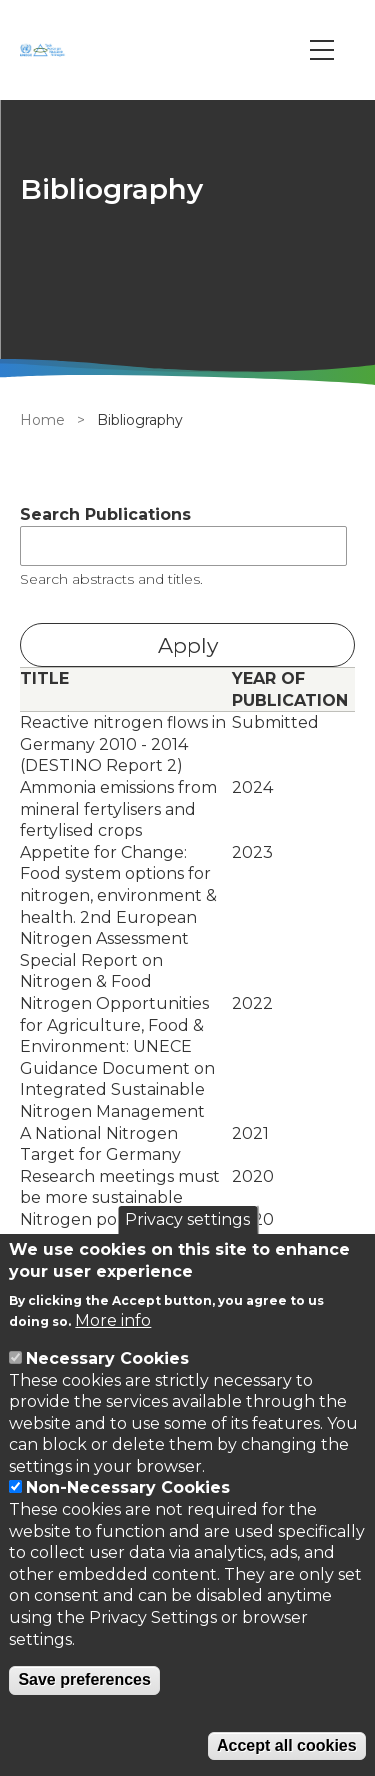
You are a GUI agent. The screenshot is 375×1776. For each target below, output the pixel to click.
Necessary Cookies (107, 1358)
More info (113, 1320)
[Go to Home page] (45, 50)
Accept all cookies (287, 1745)
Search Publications (105, 514)
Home (42, 420)
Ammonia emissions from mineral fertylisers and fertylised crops (118, 809)
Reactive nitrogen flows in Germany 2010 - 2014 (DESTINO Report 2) (123, 744)
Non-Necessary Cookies (128, 1487)
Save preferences (84, 1679)
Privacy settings (187, 1219)
